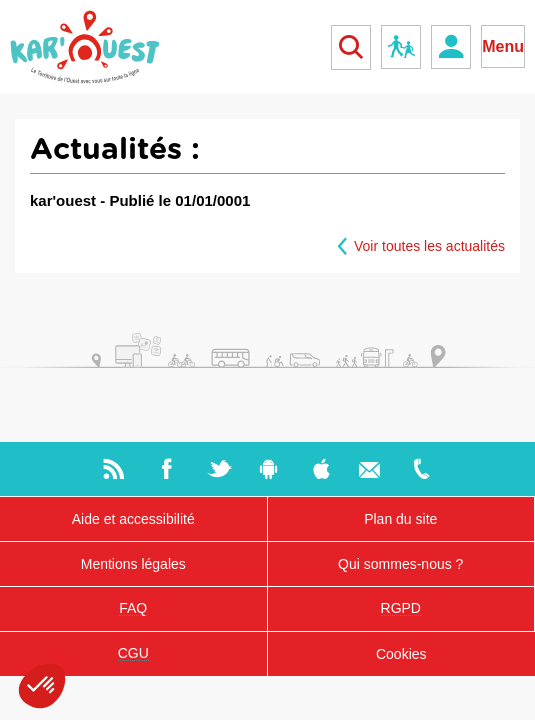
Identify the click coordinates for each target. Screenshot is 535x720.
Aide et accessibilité (133, 519)
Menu (503, 46)
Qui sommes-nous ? (400, 564)
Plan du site (400, 519)
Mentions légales (133, 564)
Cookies (401, 654)
